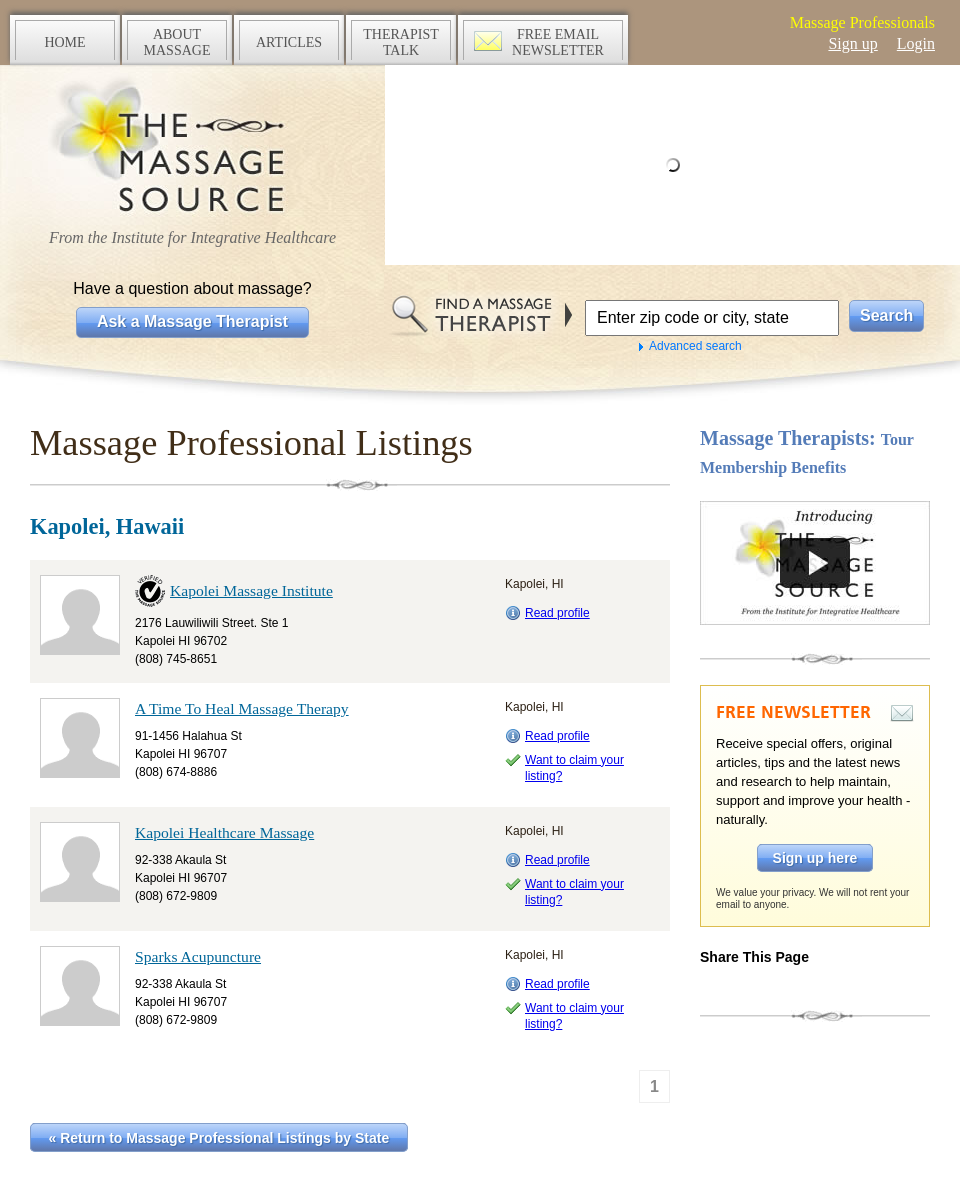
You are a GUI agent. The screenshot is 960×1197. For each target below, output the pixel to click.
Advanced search (695, 346)
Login (916, 43)
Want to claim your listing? (574, 768)
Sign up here (815, 858)
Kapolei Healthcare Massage (224, 832)
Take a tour (815, 563)
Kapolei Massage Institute (251, 590)
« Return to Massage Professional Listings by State (219, 1138)
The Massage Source (192, 147)
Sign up (852, 43)
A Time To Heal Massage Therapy (242, 708)
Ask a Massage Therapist (192, 321)
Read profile (557, 613)
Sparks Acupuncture (198, 956)
